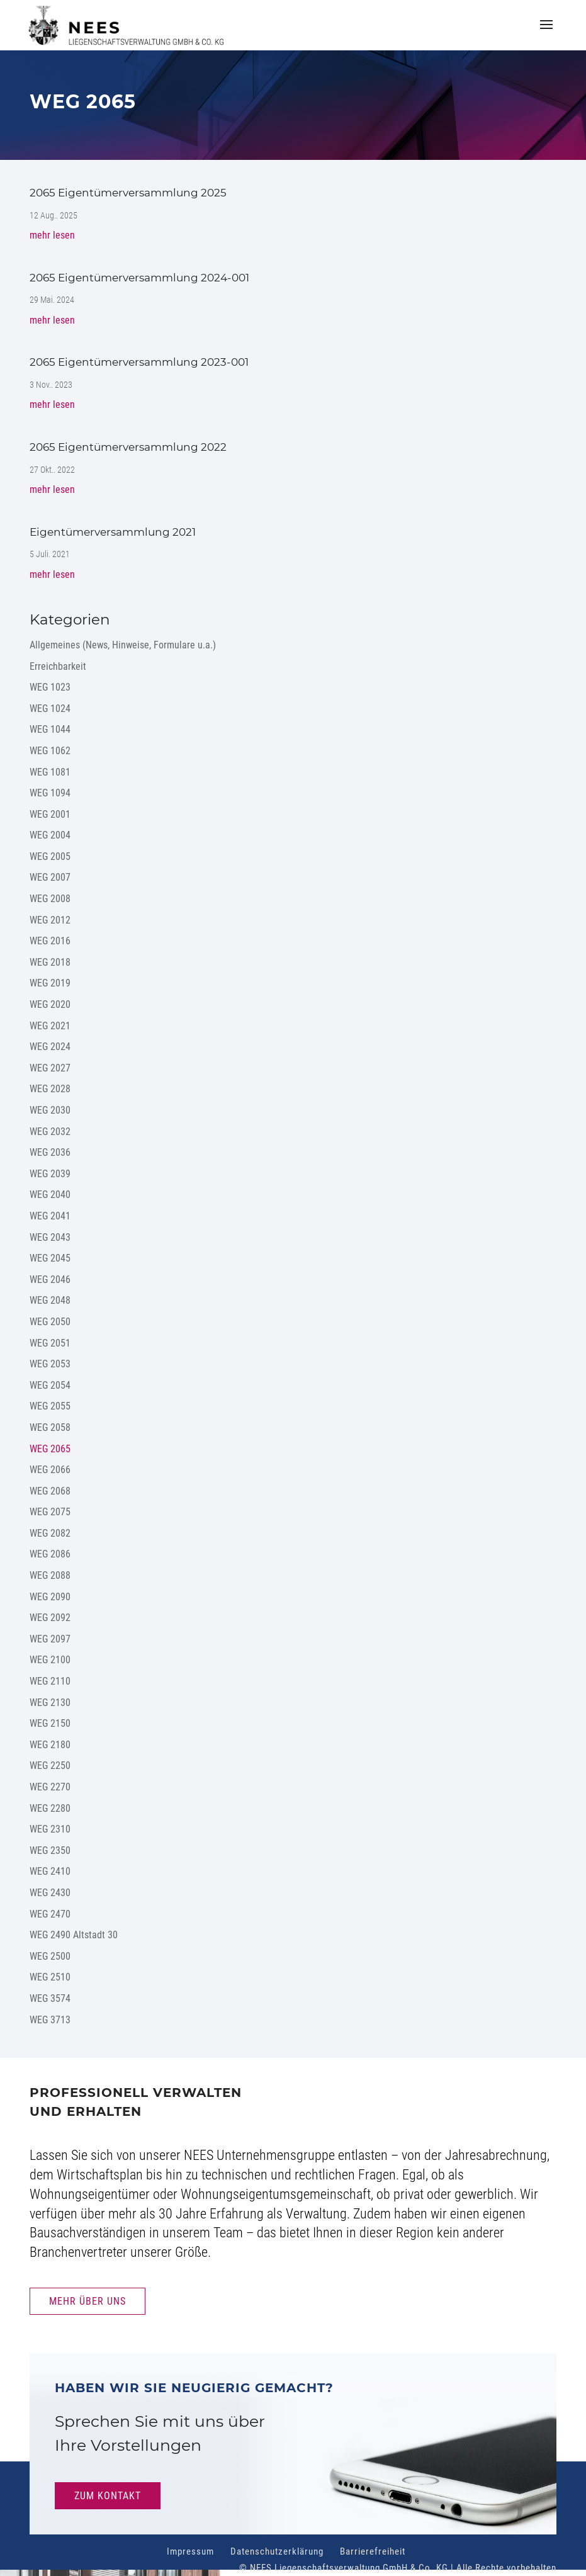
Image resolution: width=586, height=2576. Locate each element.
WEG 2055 (50, 1406)
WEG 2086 (50, 1554)
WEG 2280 (50, 1808)
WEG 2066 (50, 1470)
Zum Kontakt (107, 2496)
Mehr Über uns (87, 2301)
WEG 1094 (50, 793)
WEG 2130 (50, 1703)
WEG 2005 (50, 856)
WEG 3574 (50, 1998)
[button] (546, 32)
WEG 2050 (50, 1322)
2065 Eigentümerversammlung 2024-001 (139, 277)
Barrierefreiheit (372, 2551)
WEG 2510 (50, 1977)
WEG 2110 (50, 1681)
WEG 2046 (50, 1279)
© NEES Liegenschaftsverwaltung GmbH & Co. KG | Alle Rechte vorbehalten (397, 2567)
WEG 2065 (50, 1449)
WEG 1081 (50, 772)
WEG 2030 (50, 1110)
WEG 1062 (50, 751)
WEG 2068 (50, 1491)
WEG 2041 (50, 1216)
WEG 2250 (50, 1765)
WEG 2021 (50, 1026)
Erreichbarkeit (58, 666)
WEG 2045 (50, 1258)
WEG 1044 (50, 729)
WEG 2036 (50, 1152)
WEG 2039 (50, 1174)
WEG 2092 (50, 1618)
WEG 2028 (50, 1089)
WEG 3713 (50, 2020)
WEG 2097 (50, 1639)
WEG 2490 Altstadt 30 (74, 1935)
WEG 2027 (50, 1068)
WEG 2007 (50, 877)
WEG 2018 (50, 962)
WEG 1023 (50, 687)
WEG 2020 (50, 1004)
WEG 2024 (50, 1047)
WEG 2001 (50, 814)
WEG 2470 (50, 1914)
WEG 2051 (50, 1343)
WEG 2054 (50, 1385)
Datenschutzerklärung (277, 2551)
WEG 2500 (50, 1956)
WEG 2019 (50, 983)
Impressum (190, 2551)
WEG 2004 (50, 835)
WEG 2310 (50, 1829)
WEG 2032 (50, 1132)
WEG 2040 (50, 1194)
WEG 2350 (50, 1850)
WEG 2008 (50, 899)
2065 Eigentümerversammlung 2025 (128, 192)
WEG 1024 (50, 709)
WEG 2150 (50, 1723)
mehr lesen (52, 235)
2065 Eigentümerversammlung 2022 (128, 447)
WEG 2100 (50, 1660)
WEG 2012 (50, 920)
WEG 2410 (50, 1871)
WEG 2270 (50, 1787)
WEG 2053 (50, 1364)
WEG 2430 (50, 1893)
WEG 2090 (50, 1597)
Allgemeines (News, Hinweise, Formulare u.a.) (123, 645)
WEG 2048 (50, 1300)
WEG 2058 (50, 1427)
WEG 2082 (50, 1533)
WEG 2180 (50, 1745)
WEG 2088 (50, 1575)
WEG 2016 (50, 941)
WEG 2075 (50, 1512)
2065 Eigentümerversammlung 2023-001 (139, 362)
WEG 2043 (50, 1237)
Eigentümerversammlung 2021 (113, 532)
